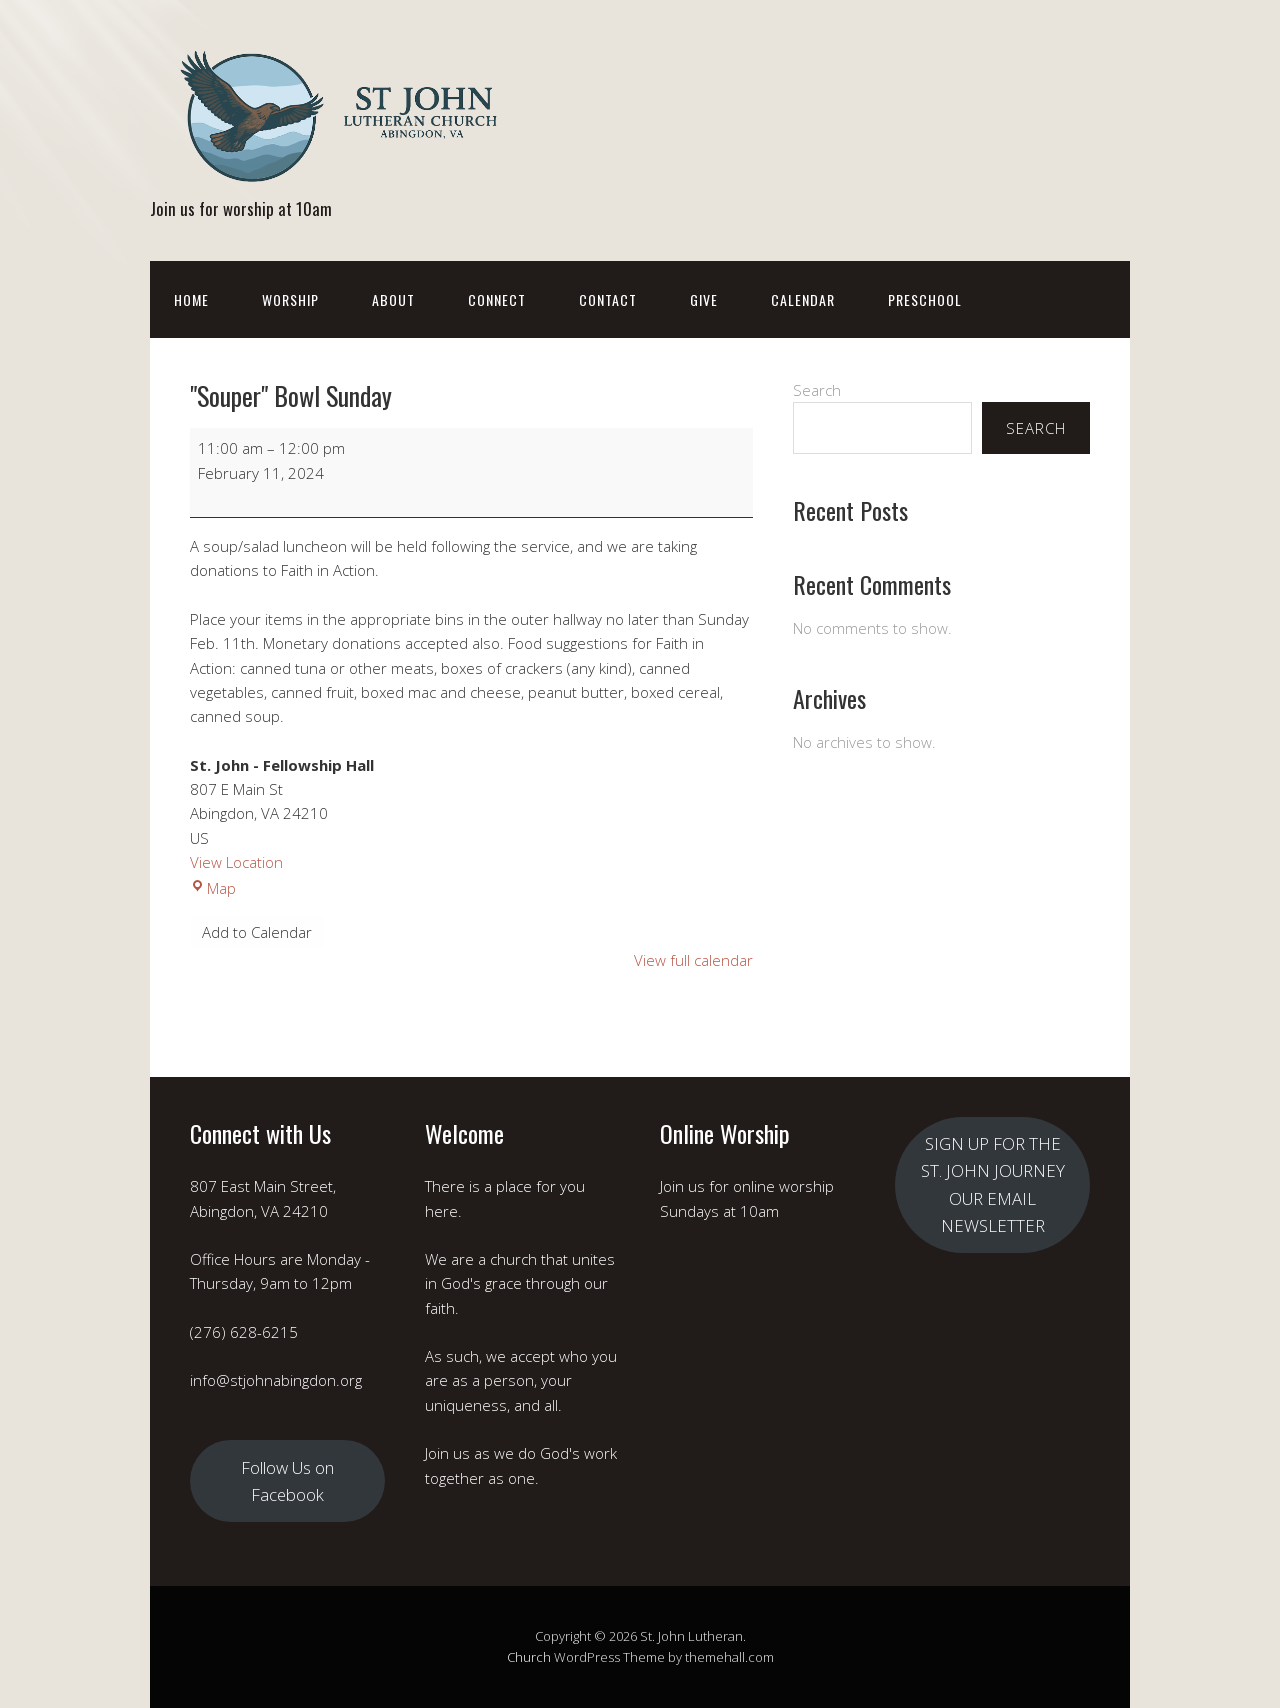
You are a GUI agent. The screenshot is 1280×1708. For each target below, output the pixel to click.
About (393, 299)
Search (817, 390)
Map (213, 888)
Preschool (925, 299)
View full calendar (693, 960)
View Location (236, 862)
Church (529, 1657)
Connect (497, 299)
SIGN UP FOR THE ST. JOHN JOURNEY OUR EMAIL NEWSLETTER (993, 1184)
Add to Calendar (257, 932)
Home (191, 299)
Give (704, 299)
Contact (608, 299)
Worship (290, 299)
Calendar (803, 299)
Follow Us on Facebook (287, 1481)
